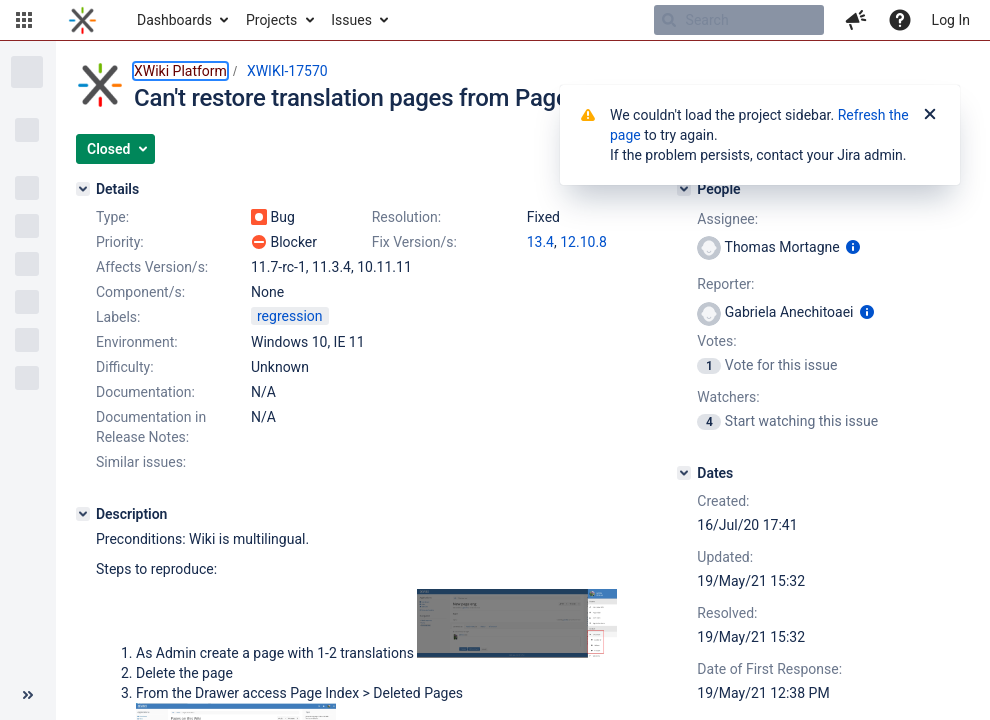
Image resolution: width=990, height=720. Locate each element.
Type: (112, 217)
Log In (951, 20)
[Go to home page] (82, 20)
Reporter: (725, 284)
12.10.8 (583, 242)
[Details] (83, 189)
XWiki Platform (180, 71)
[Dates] (684, 473)
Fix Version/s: (414, 242)
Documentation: (145, 392)
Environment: (137, 342)
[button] (24, 20)
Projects (271, 20)
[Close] (930, 115)
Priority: (120, 242)
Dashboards (174, 20)
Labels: (118, 317)
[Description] (83, 514)
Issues (351, 20)
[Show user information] (853, 247)
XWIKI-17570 (287, 71)
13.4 (540, 242)
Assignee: (727, 219)
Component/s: (140, 292)
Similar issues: (141, 462)
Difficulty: (125, 367)
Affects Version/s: (152, 267)
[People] (684, 189)
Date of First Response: (769, 669)
